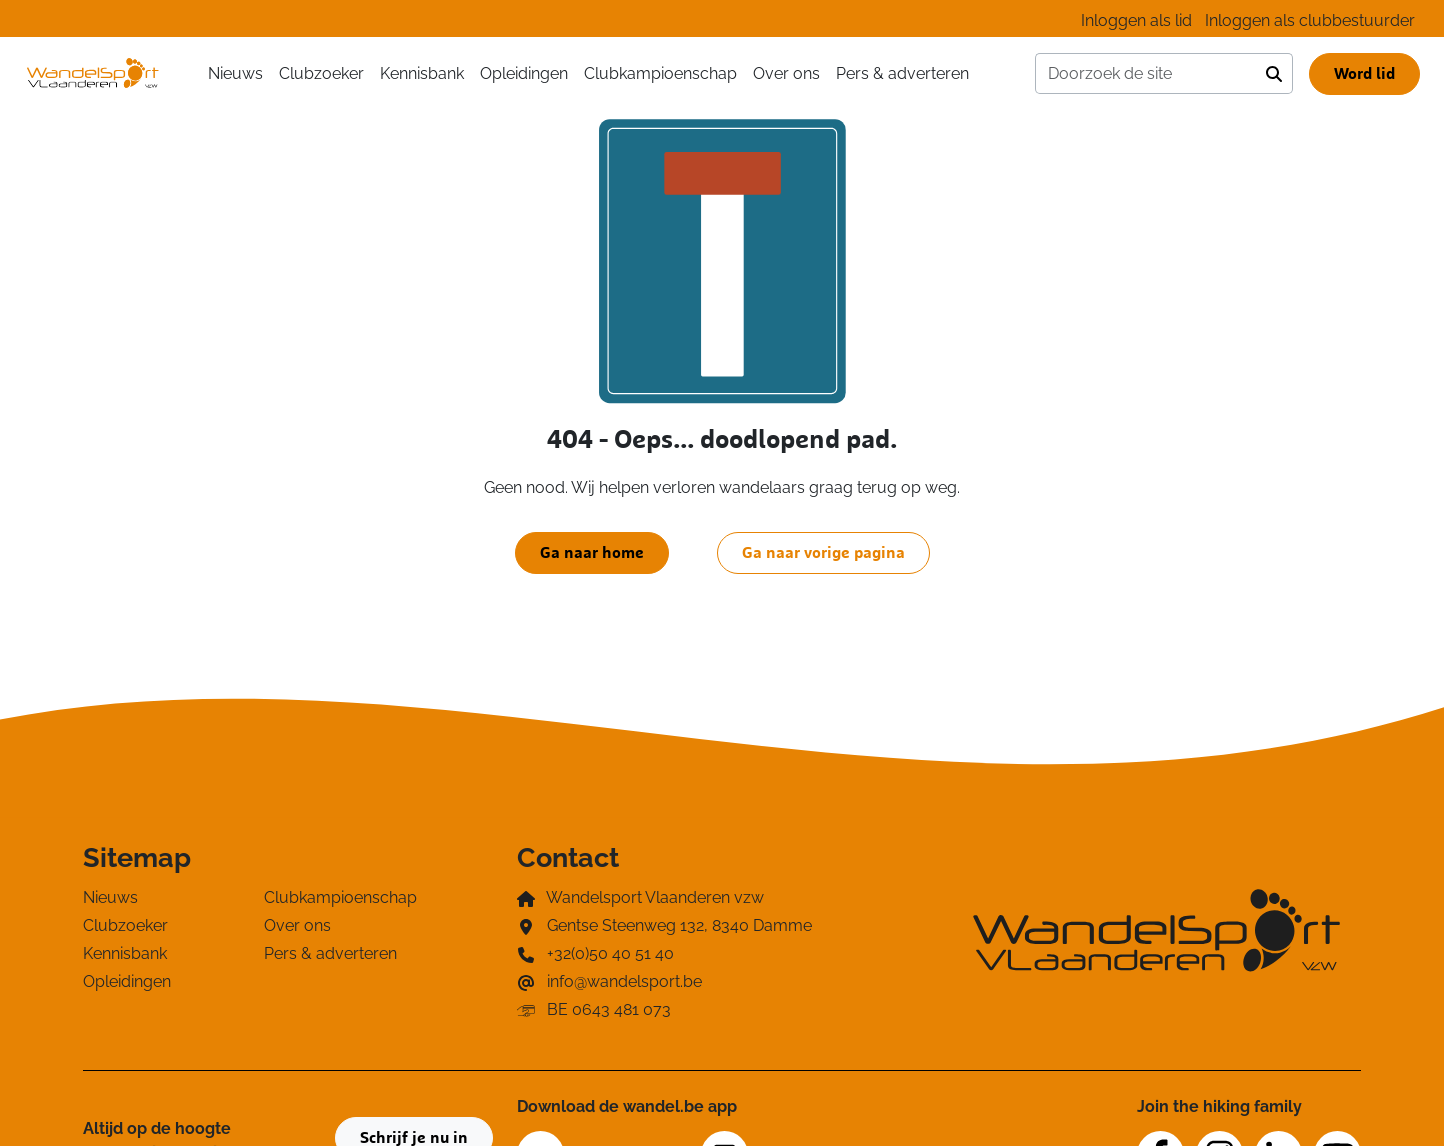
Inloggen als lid (1136, 20)
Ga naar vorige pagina (823, 553)
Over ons (786, 73)
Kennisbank (422, 73)
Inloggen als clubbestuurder (1310, 20)
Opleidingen (524, 73)
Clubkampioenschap (660, 73)
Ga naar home (592, 553)
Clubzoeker (321, 73)
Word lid (1364, 74)
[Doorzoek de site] (1146, 74)
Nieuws (235, 73)
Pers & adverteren (902, 73)
